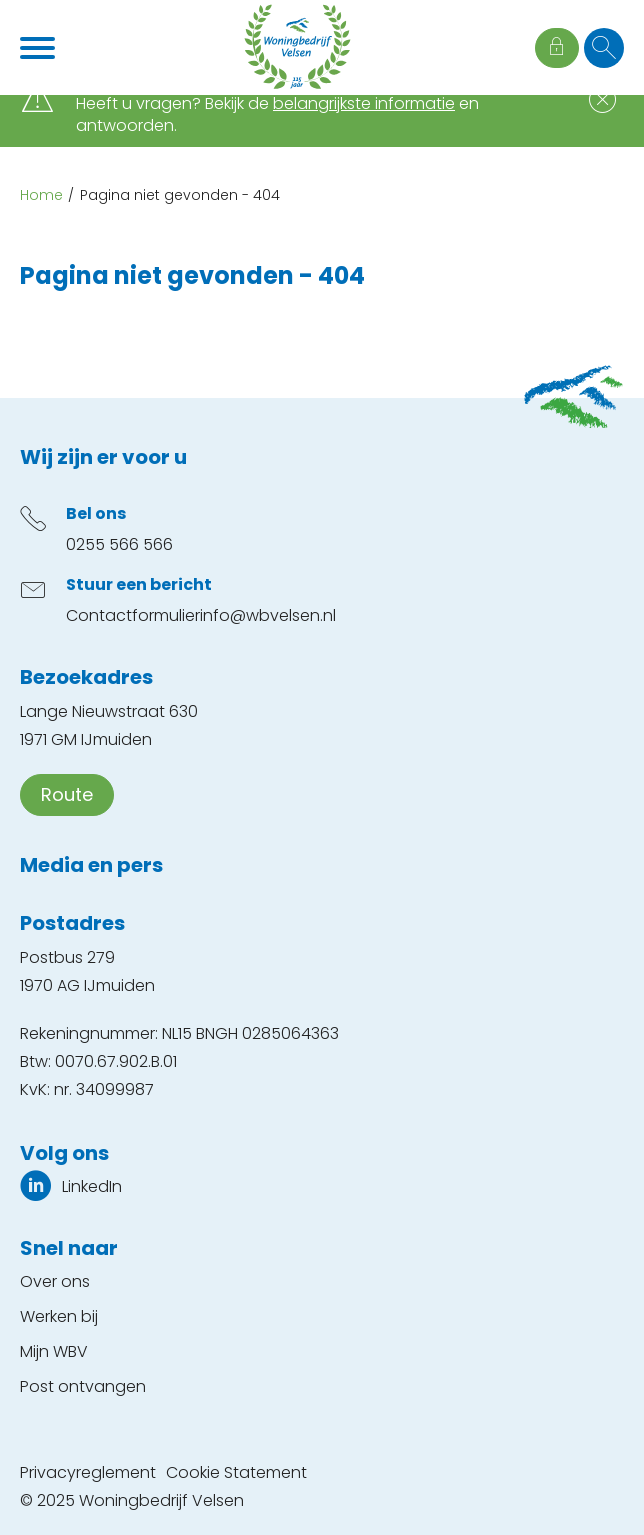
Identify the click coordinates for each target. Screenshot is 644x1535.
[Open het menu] (40, 48)
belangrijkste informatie (364, 103)
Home (41, 195)
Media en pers (91, 865)
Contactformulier (133, 615)
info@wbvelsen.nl (268, 615)
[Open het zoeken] (604, 48)
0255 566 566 (119, 544)
